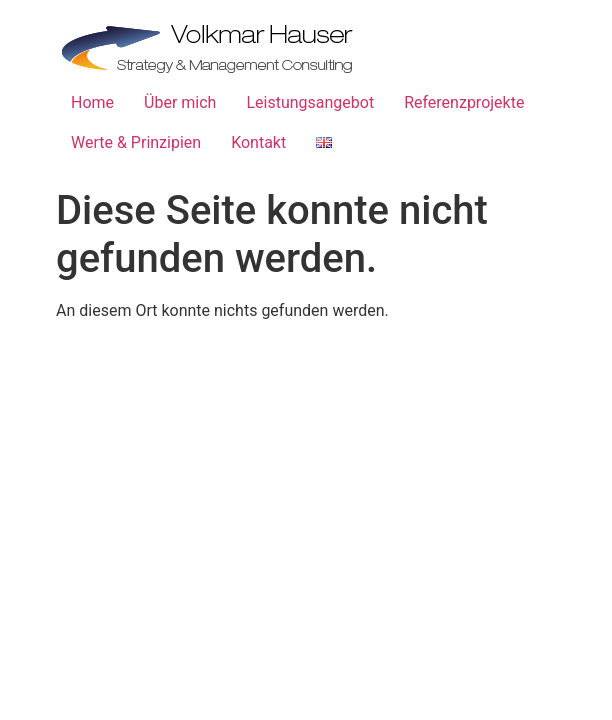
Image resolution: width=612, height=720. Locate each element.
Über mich (180, 102)
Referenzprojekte (464, 102)
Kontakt (258, 142)
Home (92, 102)
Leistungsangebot (310, 102)
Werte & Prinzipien (136, 142)
